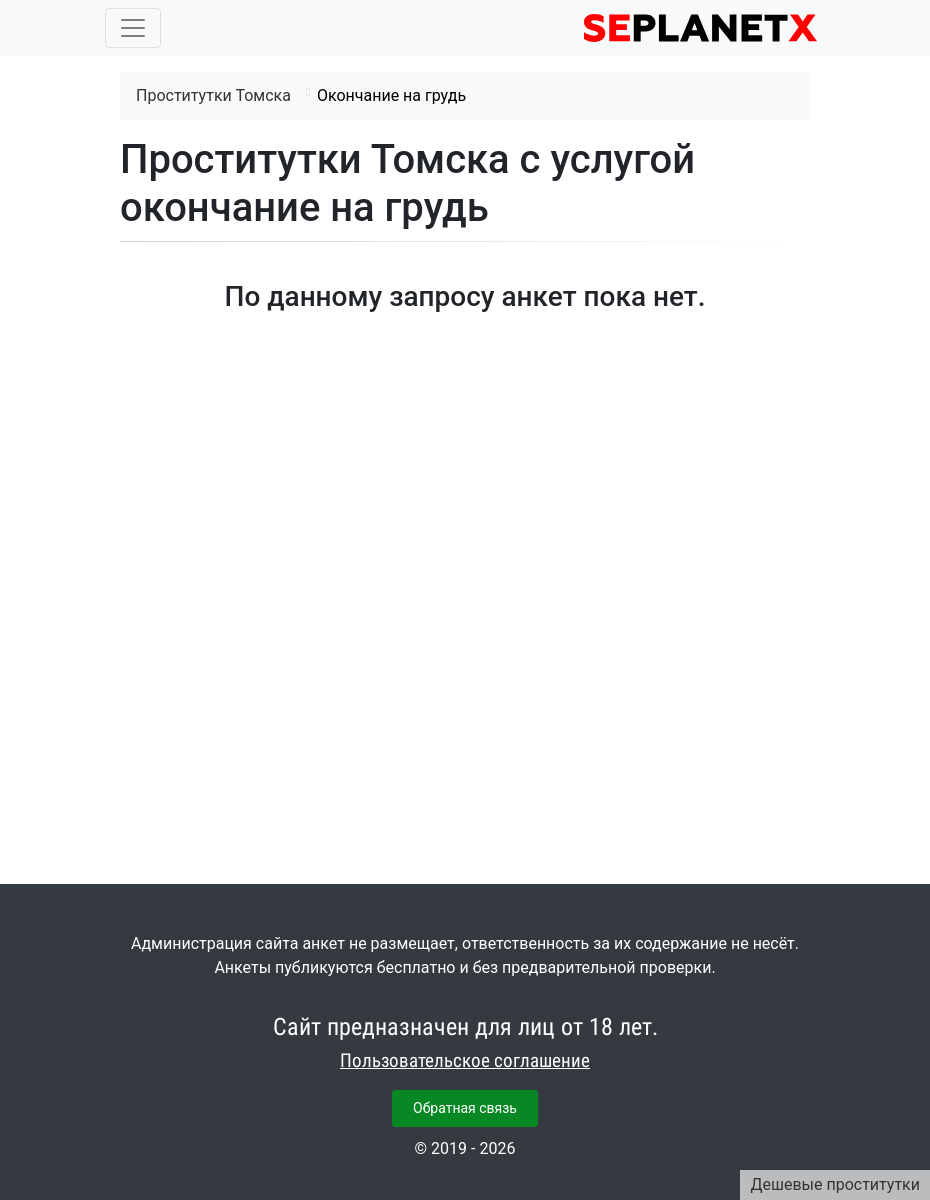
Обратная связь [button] (465, 1108)
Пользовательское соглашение (465, 1061)
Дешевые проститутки (835, 1184)
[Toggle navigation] (133, 28)
